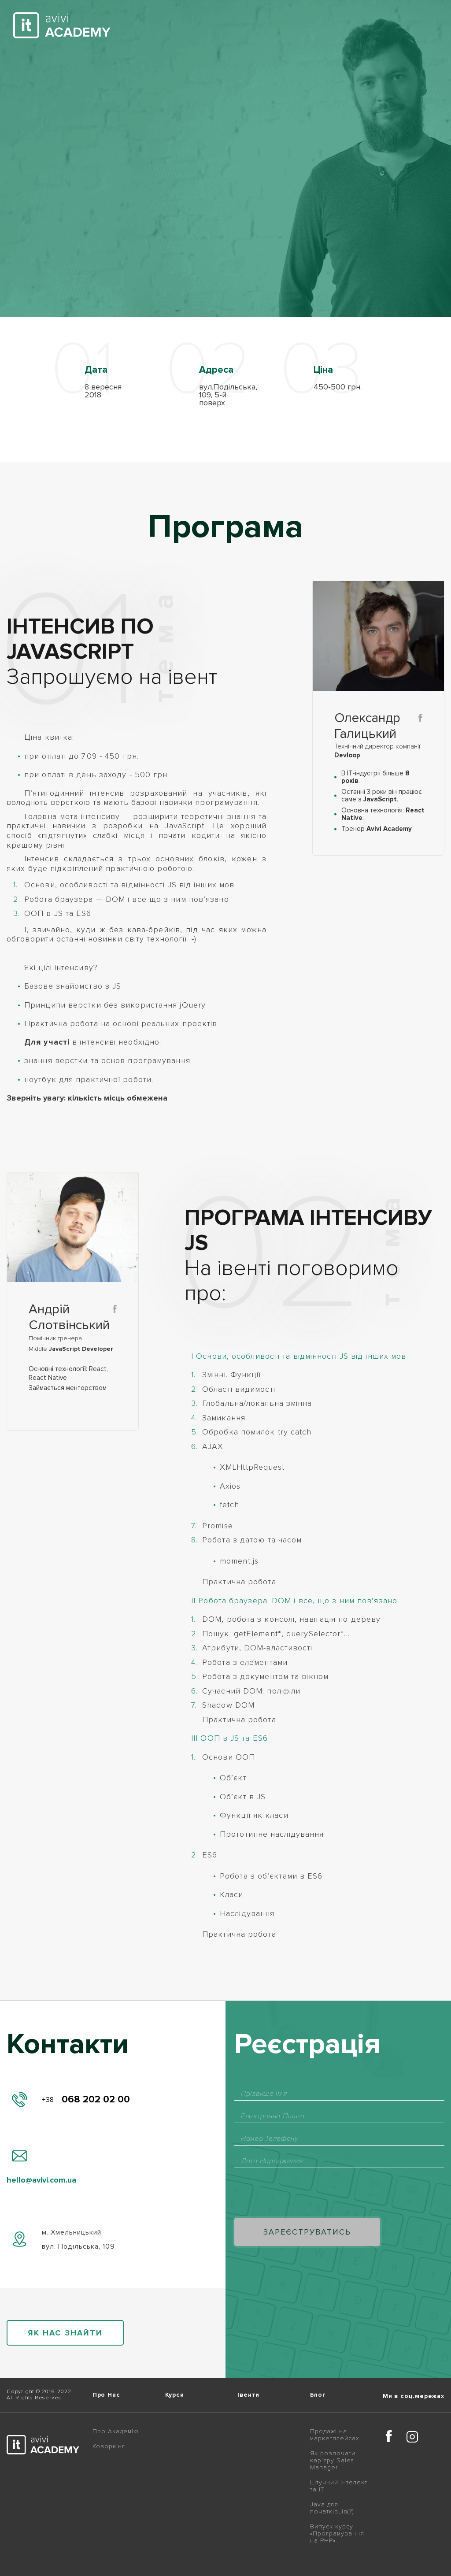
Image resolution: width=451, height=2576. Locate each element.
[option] (111, 374)
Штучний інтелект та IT (338, 2486)
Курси (174, 2394)
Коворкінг (108, 2446)
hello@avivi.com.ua (41, 2180)
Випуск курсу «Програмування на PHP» (337, 2533)
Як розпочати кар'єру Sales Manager (332, 2460)
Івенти (248, 2394)
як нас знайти (65, 2333)
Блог (317, 2394)
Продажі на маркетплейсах (334, 2435)
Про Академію (115, 2431)
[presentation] (301, 2194)
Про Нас (106, 2394)
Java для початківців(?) (332, 2508)
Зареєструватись (307, 2232)
